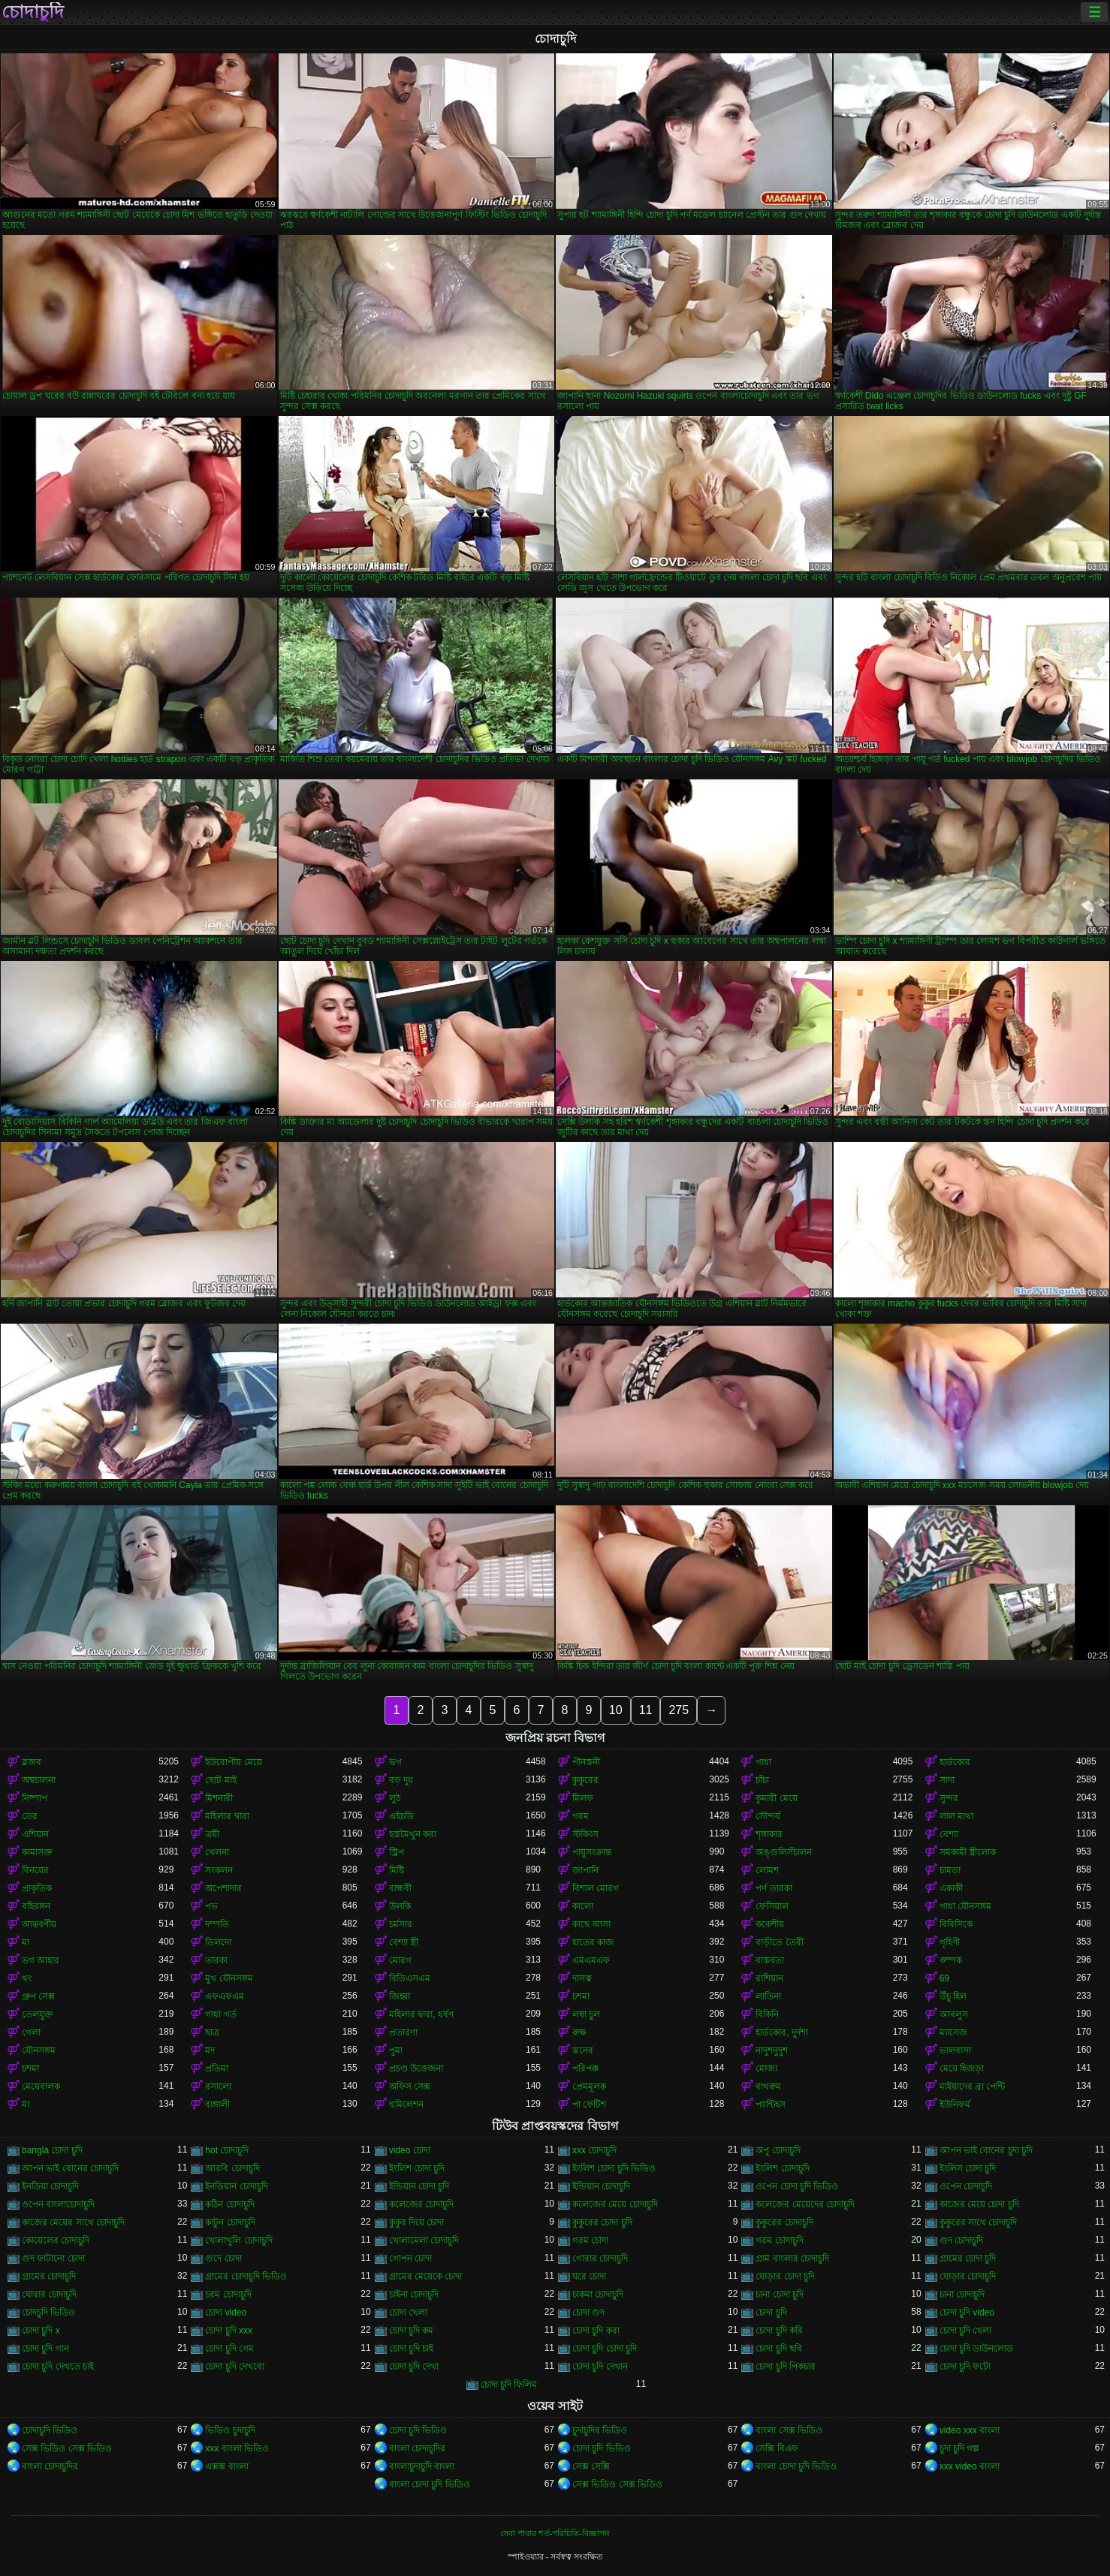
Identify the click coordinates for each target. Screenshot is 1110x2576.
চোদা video (225, 2312)
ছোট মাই (220, 1780)
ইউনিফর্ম (955, 2104)
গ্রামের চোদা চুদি (968, 2258)
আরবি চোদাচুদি (232, 2168)
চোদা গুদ (588, 2312)
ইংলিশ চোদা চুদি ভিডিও (614, 2168)
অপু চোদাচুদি (778, 2150)
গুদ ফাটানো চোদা (53, 2258)
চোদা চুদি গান (45, 2348)
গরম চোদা (590, 2240)
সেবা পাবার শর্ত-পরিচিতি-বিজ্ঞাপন (555, 2533)
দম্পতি (217, 1924)
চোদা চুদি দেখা (414, 2366)
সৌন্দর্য (768, 1816)
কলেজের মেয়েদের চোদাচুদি (805, 2204)
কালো (582, 1906)
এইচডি (401, 1816)
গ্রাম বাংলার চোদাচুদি (792, 2258)
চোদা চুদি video (967, 2312)
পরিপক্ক (585, 2068)
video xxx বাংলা (970, 2430)
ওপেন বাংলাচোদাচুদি (58, 2204)
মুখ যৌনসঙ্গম (228, 1978)
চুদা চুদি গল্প (960, 2448)
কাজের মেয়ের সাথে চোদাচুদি (73, 2222)
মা (25, 1942)
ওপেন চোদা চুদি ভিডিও (797, 2186)
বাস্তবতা (770, 1960)
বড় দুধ (401, 1780)
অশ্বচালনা (39, 1780)
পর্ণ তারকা (774, 1888)
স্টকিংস (585, 1834)
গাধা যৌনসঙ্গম (965, 1906)
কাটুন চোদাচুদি (230, 2222)
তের (30, 1816)
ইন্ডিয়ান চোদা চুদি (419, 2186)
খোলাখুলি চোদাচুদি (238, 2240)
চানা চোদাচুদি (962, 2294)
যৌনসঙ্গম (39, 2050)
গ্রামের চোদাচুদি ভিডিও (246, 2276)
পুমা (396, 2050)
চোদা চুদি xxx (228, 2330)
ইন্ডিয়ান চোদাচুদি (601, 2186)
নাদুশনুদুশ (772, 2050)
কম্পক (951, 1960)
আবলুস (954, 2014)
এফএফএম (224, 1996)
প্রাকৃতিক (37, 1888)
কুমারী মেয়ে (776, 1798)
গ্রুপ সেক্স (38, 1996)
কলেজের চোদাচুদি (421, 2204)
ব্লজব (31, 1762)
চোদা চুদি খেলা (966, 2330)
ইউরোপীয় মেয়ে (233, 1762)
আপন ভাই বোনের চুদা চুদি (986, 2150)
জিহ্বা (399, 1996)
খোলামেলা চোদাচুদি (424, 2240)
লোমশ (767, 1870)
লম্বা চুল (586, 2014)
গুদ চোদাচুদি (961, 2240)
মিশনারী (219, 1798)
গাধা (763, 1762)
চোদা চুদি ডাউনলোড (977, 2348)
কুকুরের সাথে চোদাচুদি (979, 2222)
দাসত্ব (582, 1978)
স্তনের (582, 2050)
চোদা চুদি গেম (229, 2348)
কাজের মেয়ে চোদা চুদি (979, 2204)
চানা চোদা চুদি (780, 2294)
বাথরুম (768, 2086)
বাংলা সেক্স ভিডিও (789, 2430)
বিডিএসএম (409, 1978)
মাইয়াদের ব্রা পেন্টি (973, 2086)
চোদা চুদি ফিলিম (509, 2384)
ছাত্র (212, 2032)
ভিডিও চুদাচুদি (230, 2430)
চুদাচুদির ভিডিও (599, 2430)
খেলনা (217, 1852)
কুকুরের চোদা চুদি (602, 2222)
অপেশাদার (223, 1888)
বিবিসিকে (956, 1924)
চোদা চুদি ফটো (965, 2366)
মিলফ (582, 1798)
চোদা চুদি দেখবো (234, 2366)
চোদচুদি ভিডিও (48, 2312)
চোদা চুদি (771, 2312)
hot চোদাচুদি (227, 2150)
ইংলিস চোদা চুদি (968, 2168)
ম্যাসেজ (953, 2032)
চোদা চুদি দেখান (600, 2366)
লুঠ (394, 1798)
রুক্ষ (579, 2032)
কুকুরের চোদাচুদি (784, 2222)
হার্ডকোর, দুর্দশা (782, 2032)
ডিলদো (218, 1942)
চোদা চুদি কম (411, 2330)
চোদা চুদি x (41, 2330)
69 (944, 1978)
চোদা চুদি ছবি (779, 2348)
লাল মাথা (956, 1816)
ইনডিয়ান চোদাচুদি (236, 2186)
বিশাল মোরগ (595, 1888)
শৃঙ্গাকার (769, 1834)
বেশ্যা (949, 1834)
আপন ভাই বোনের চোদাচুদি (70, 2168)
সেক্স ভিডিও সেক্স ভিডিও (67, 2448)
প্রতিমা (216, 2068)
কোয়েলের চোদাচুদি (55, 2240)
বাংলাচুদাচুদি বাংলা (421, 2466)
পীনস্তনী (586, 1762)
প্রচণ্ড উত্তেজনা (416, 2068)
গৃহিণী (950, 1942)
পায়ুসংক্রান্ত (591, 1852)
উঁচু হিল (953, 1996)
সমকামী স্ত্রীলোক (968, 1852)
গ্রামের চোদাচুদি (49, 2276)
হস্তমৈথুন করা (412, 1834)
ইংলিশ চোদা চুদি (417, 2168)
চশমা (581, 1996)
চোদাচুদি (33, 12)
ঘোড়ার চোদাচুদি (968, 2276)
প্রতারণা (403, 2032)
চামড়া (950, 1870)
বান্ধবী (400, 1888)
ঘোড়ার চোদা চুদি (785, 2276)
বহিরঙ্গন (36, 1906)
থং (27, 1978)
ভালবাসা (955, 2050)
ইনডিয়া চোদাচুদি (50, 2186)
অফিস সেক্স (409, 2086)
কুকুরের (585, 1780)
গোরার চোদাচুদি (600, 2258)
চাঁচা (762, 1780)
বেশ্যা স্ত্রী (403, 1942)
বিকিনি (767, 2014)
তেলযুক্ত (37, 2014)
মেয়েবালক (41, 2086)
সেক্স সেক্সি (591, 2466)
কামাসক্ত (37, 1852)
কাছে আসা (591, 1924)
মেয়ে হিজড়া (962, 2068)
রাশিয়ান (769, 1978)
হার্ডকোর (955, 1762)
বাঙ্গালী (217, 2104)
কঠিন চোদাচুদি (229, 2204)
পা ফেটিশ (589, 2104)
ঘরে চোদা (589, 2276)
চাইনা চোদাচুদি (414, 2294)
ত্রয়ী (212, 1834)
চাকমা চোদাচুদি (597, 2294)
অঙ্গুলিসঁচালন (784, 1852)
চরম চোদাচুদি (228, 2294)
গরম (580, 1816)
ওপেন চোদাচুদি (966, 2186)
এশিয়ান (35, 1834)
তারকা (216, 1960)
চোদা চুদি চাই (411, 2348)
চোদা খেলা (408, 2312)
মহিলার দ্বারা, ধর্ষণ (421, 2014)
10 (616, 1710)
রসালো (218, 2086)
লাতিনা (768, 1996)
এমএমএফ (591, 1960)
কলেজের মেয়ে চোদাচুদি (615, 2204)
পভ (211, 1906)
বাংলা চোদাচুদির (417, 2448)
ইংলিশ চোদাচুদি (782, 2168)
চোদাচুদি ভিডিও (49, 2430)
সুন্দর (949, 1798)
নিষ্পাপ (34, 1798)
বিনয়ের (35, 1870)
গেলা (31, 2032)
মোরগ (400, 1960)
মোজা (766, 2068)
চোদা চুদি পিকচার (786, 2366)
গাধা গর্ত (220, 2014)
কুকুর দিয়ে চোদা (417, 2222)
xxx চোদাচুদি (594, 2150)
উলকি (400, 1906)
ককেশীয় (770, 1924)
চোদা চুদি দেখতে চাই (58, 2366)
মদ (210, 2050)
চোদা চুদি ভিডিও (418, 2430)
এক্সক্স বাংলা (226, 2466)
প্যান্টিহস (771, 2104)
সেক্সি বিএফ (777, 2448)
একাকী (951, 1888)
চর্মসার (400, 1924)
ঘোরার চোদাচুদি (49, 2294)
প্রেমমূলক (589, 2086)
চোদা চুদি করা (596, 2330)
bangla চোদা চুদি (52, 2150)
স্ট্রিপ (396, 1852)
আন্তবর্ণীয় (39, 1924)
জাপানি (585, 1870)
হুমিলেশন (406, 2104)
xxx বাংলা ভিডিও (237, 2448)
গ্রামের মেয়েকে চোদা (426, 2276)
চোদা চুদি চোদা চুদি (604, 2348)
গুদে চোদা (223, 2258)
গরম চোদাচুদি (779, 2240)
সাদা (947, 1780)
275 (678, 1710)
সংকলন (219, 1870)
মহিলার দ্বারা (227, 1816)
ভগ (395, 1762)
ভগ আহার (40, 1960)
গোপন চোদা (410, 2258)
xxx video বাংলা (970, 2466)
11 (646, 1710)
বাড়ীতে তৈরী (779, 1942)
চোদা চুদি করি (779, 2330)
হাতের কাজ (593, 1942)
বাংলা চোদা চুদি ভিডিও (796, 2466)
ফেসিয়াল (772, 1906)
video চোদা (409, 2150)
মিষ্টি (396, 1870)
